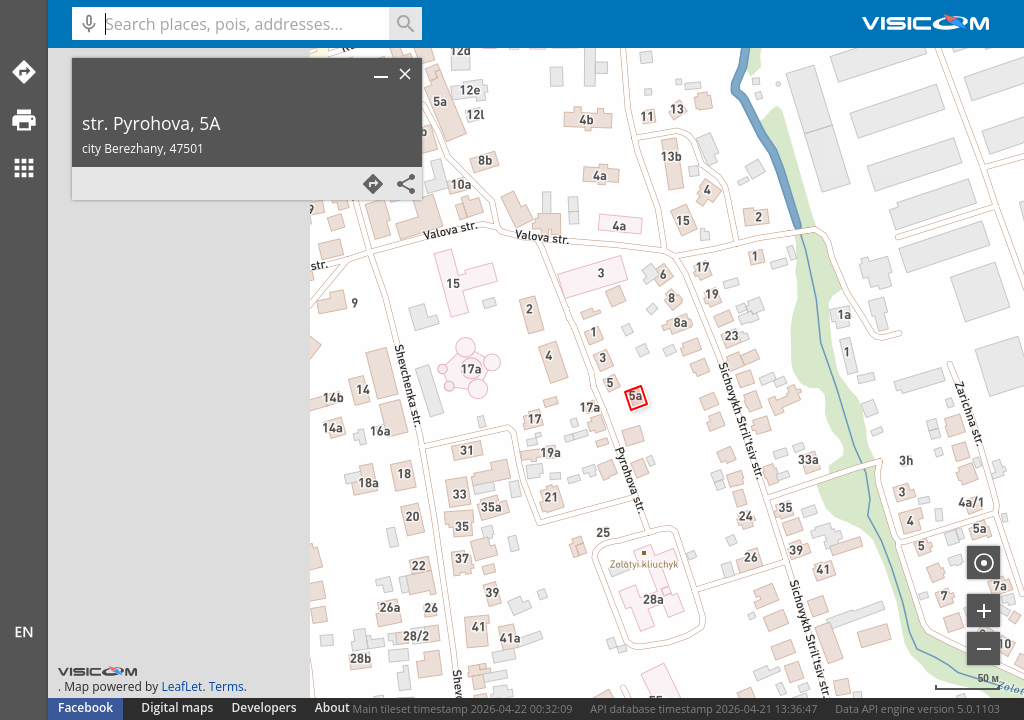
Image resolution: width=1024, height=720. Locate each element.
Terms (226, 686)
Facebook (85, 707)
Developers (264, 707)
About (332, 707)
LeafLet (181, 686)
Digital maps (178, 707)
